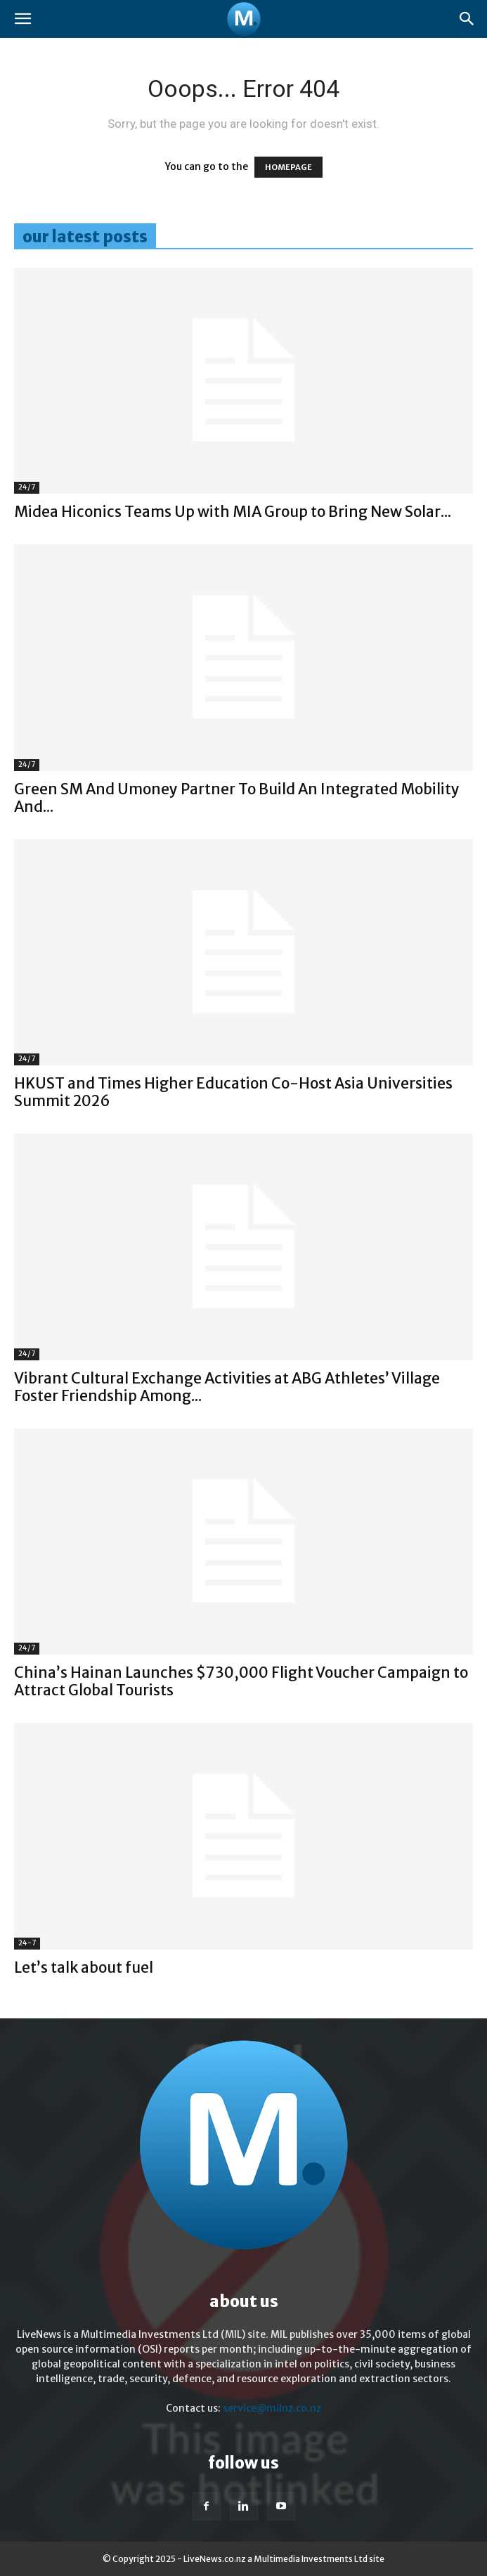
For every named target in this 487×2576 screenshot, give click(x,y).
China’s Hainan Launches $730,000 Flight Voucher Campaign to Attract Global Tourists (241, 1681)
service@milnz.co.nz (272, 2408)
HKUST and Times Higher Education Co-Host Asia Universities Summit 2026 (233, 1092)
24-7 (27, 1942)
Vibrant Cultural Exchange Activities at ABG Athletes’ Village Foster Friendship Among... (227, 1387)
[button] (22, 19)
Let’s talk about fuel (83, 1967)
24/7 (26, 487)
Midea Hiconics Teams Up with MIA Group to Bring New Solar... (232, 511)
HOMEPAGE (288, 167)
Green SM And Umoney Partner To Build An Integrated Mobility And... (237, 798)
